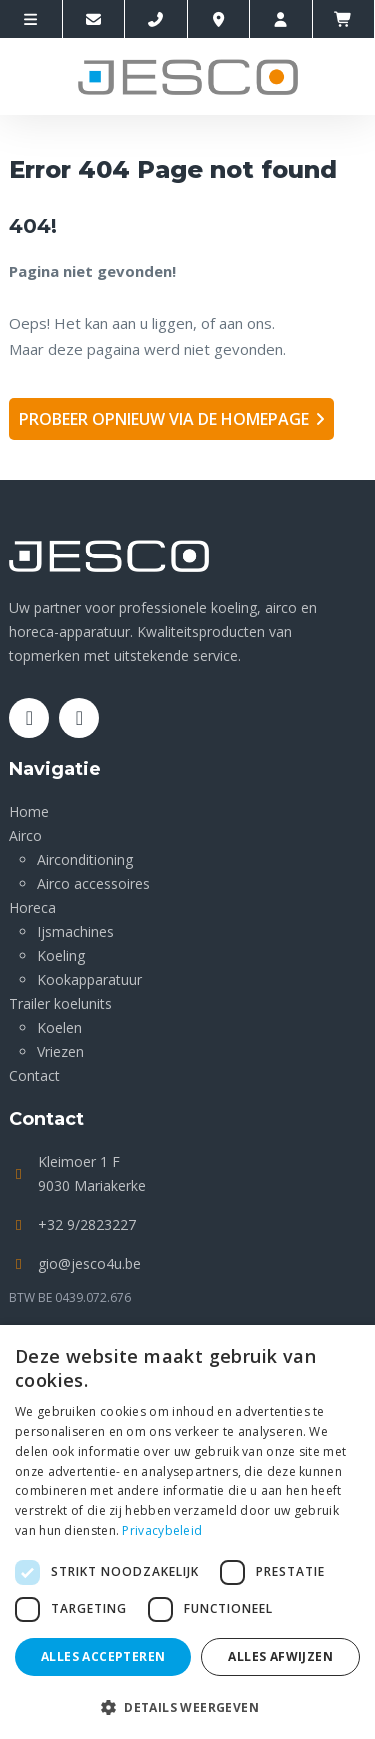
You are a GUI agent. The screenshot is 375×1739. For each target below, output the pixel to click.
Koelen (59, 1027)
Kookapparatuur (89, 979)
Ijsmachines (75, 931)
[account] (281, 19)
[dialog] (187, 1532)
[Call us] (156, 19)
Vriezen (60, 1051)
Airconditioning (85, 859)
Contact (34, 1075)
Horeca (32, 907)
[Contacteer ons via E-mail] (94, 19)
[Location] (219, 19)
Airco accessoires (93, 883)
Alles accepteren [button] (103, 1656)
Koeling (61, 955)
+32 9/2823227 (87, 1224)
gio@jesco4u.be (89, 1263)
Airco (25, 835)
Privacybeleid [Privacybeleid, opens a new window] (162, 1530)
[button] (187, 1706)
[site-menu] (31, 19)
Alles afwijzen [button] (280, 1656)
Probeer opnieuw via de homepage (164, 419)
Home (29, 811)
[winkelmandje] (344, 19)
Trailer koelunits (60, 1003)
